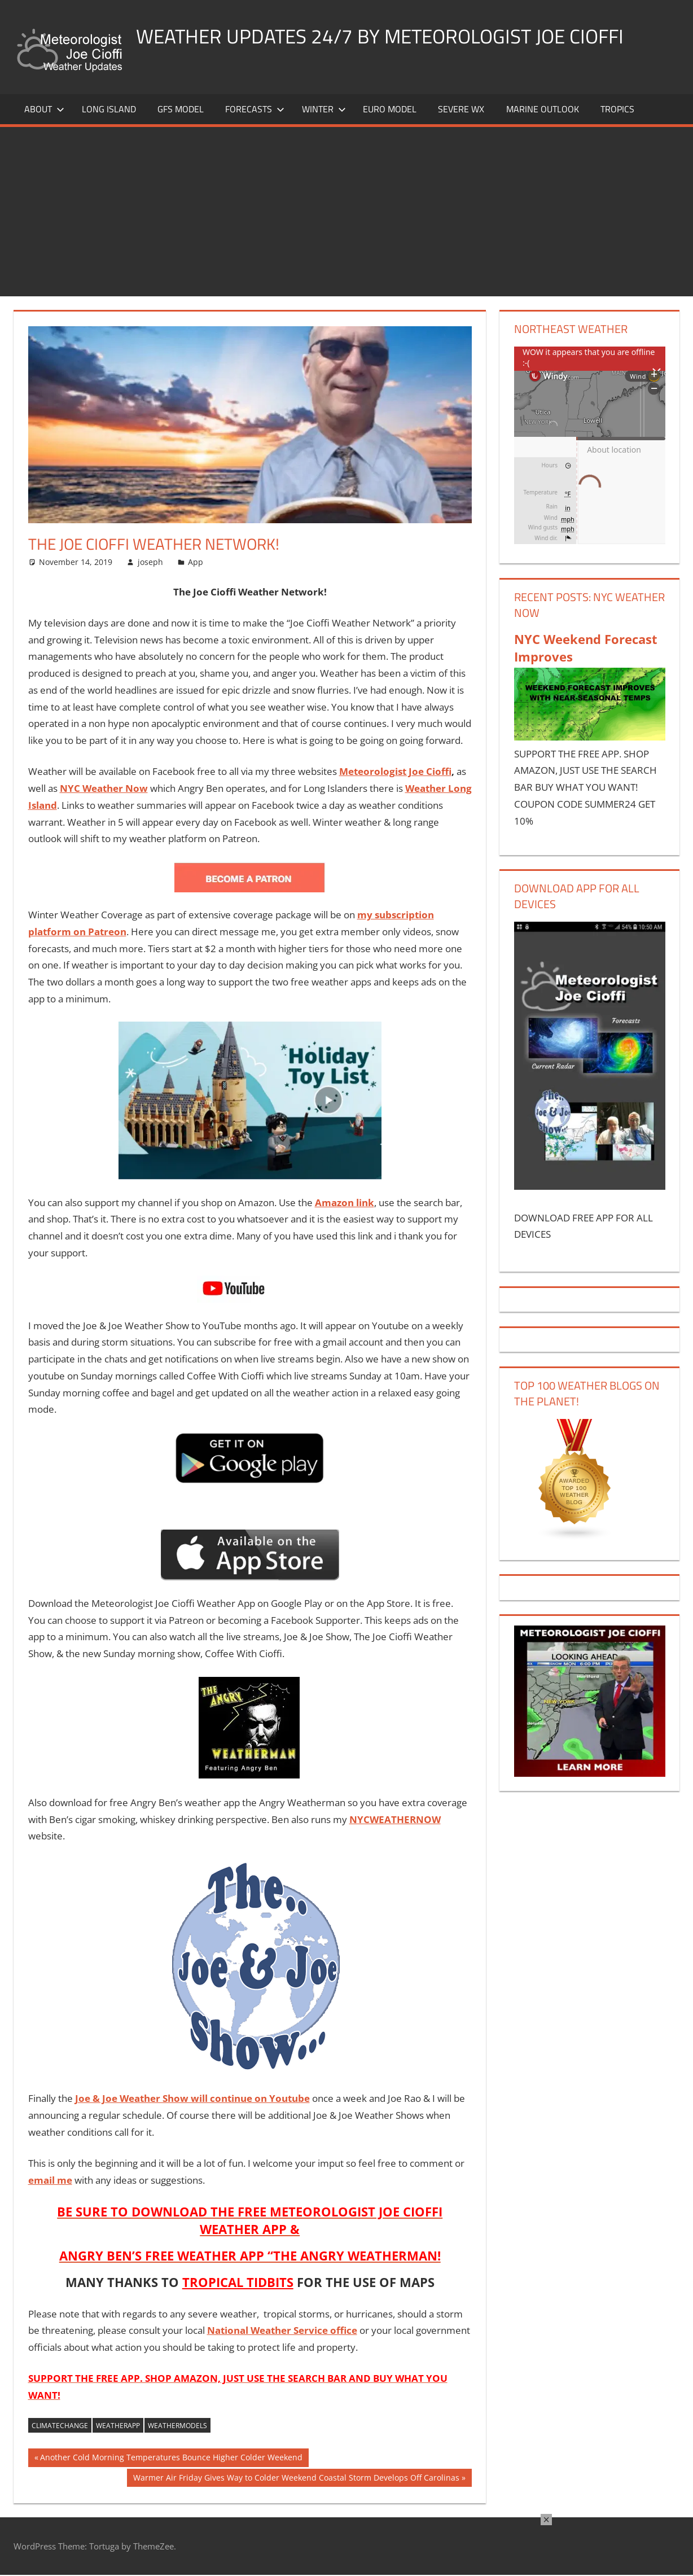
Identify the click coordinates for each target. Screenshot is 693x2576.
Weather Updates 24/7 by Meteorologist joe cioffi (386, 35)
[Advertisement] (346, 212)
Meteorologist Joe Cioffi (395, 771)
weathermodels (177, 2425)
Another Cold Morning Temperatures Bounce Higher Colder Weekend (171, 2458)
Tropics (617, 109)
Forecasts (254, 109)
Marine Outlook (542, 109)
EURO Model (389, 109)
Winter (324, 109)
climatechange (60, 2425)
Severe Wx (461, 109)
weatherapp (118, 2425)
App (195, 562)
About (44, 109)
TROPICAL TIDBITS (237, 2281)
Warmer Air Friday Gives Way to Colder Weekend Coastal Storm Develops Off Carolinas (296, 2478)
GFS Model (180, 109)
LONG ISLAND (109, 109)
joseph (150, 562)
